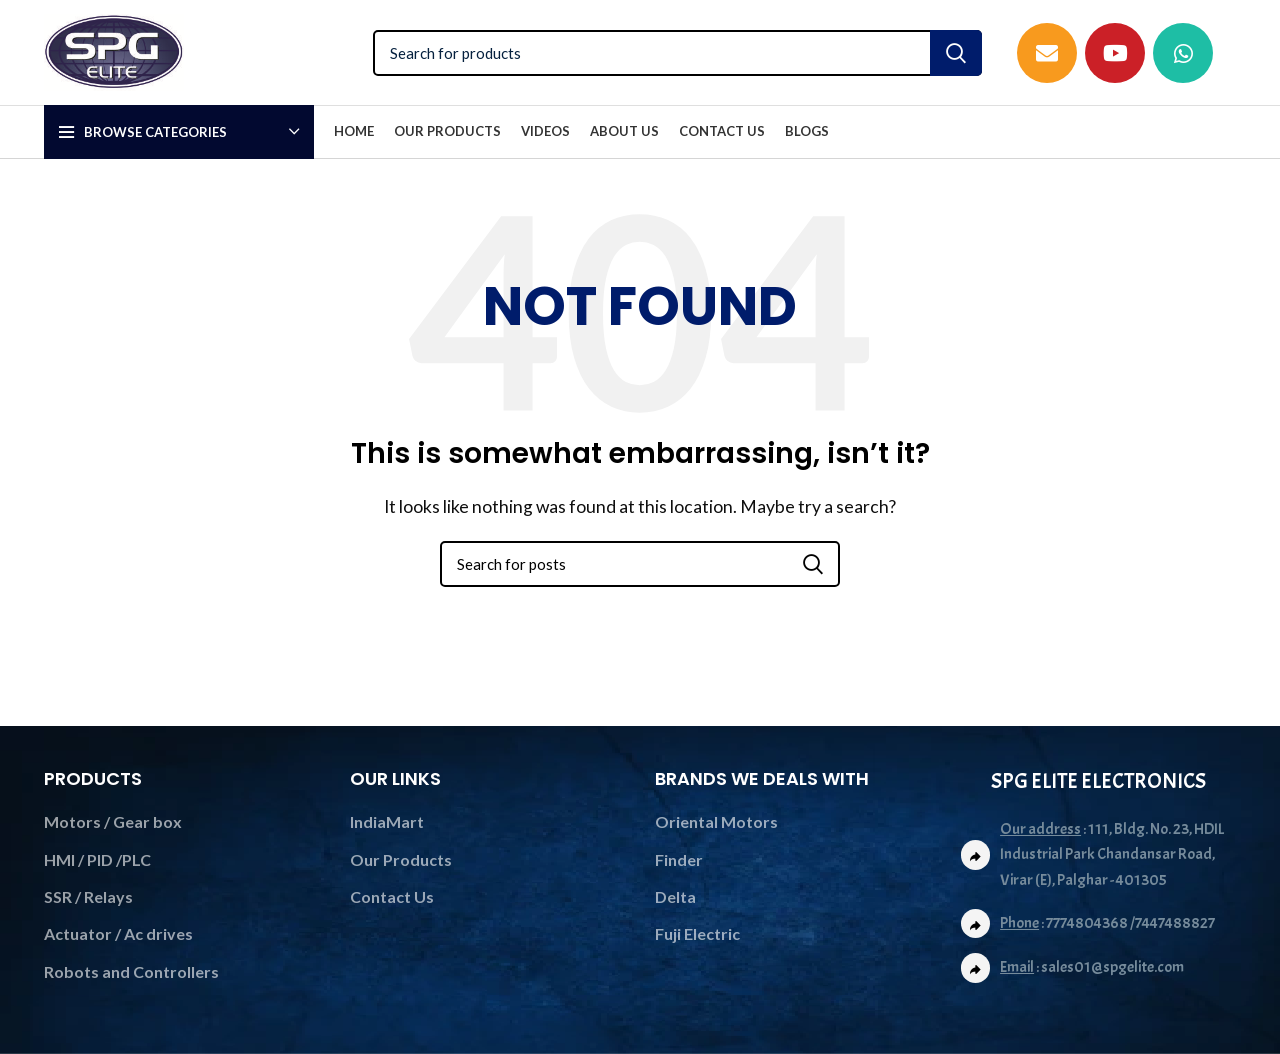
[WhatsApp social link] (1183, 53)
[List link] (1099, 968)
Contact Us (392, 896)
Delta (675, 896)
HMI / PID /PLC (97, 859)
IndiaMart (387, 821)
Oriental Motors (716, 821)
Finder (679, 859)
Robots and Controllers (131, 971)
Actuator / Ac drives (118, 933)
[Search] (677, 53)
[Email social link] (1047, 53)
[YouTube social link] (1115, 53)
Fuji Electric (697, 933)
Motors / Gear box (113, 821)
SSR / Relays (88, 896)
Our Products (401, 859)
